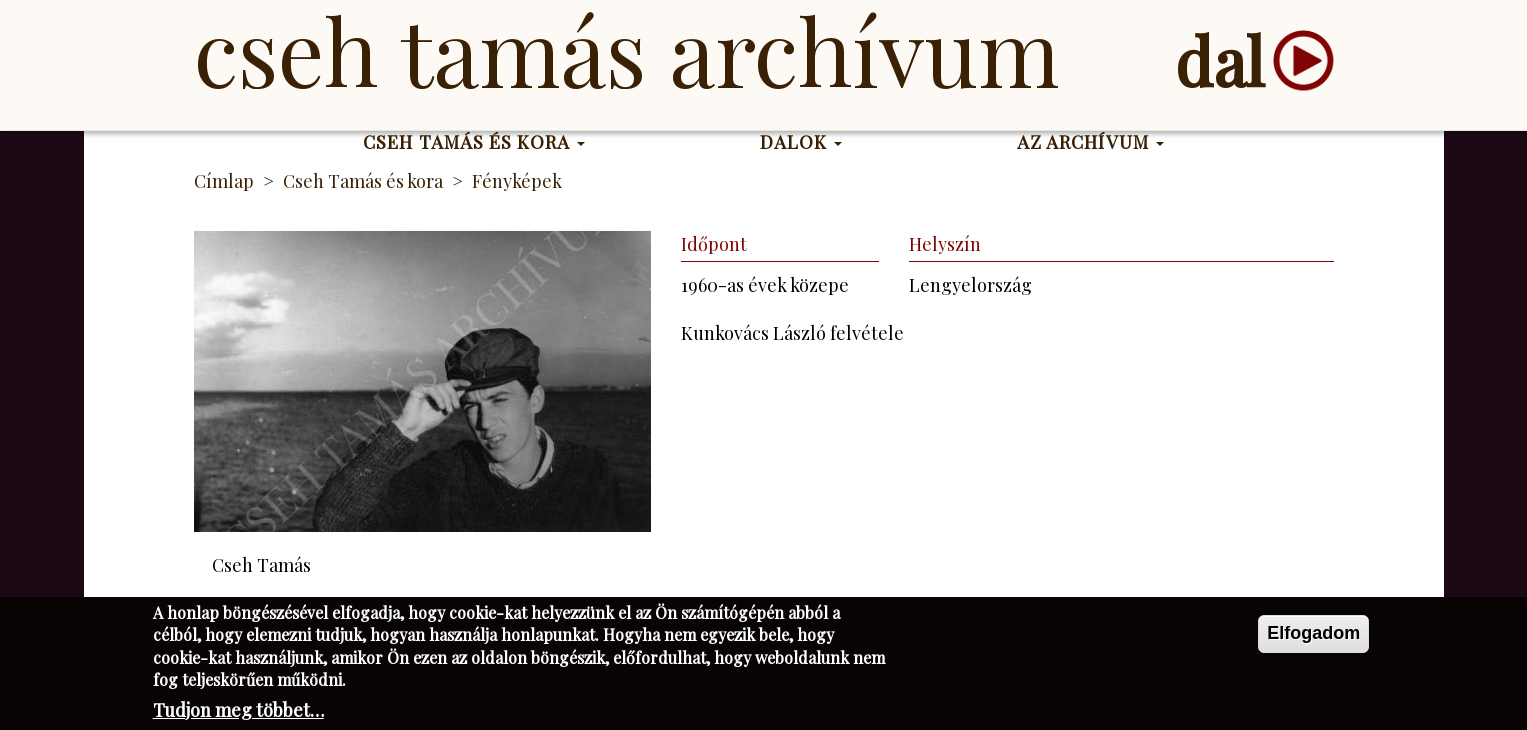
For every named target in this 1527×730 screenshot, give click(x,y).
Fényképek (517, 181)
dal (1219, 60)
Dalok (801, 142)
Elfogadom (1313, 638)
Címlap (224, 181)
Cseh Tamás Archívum (626, 50)
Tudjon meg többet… (238, 715)
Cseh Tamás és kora (474, 142)
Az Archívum (1090, 142)
